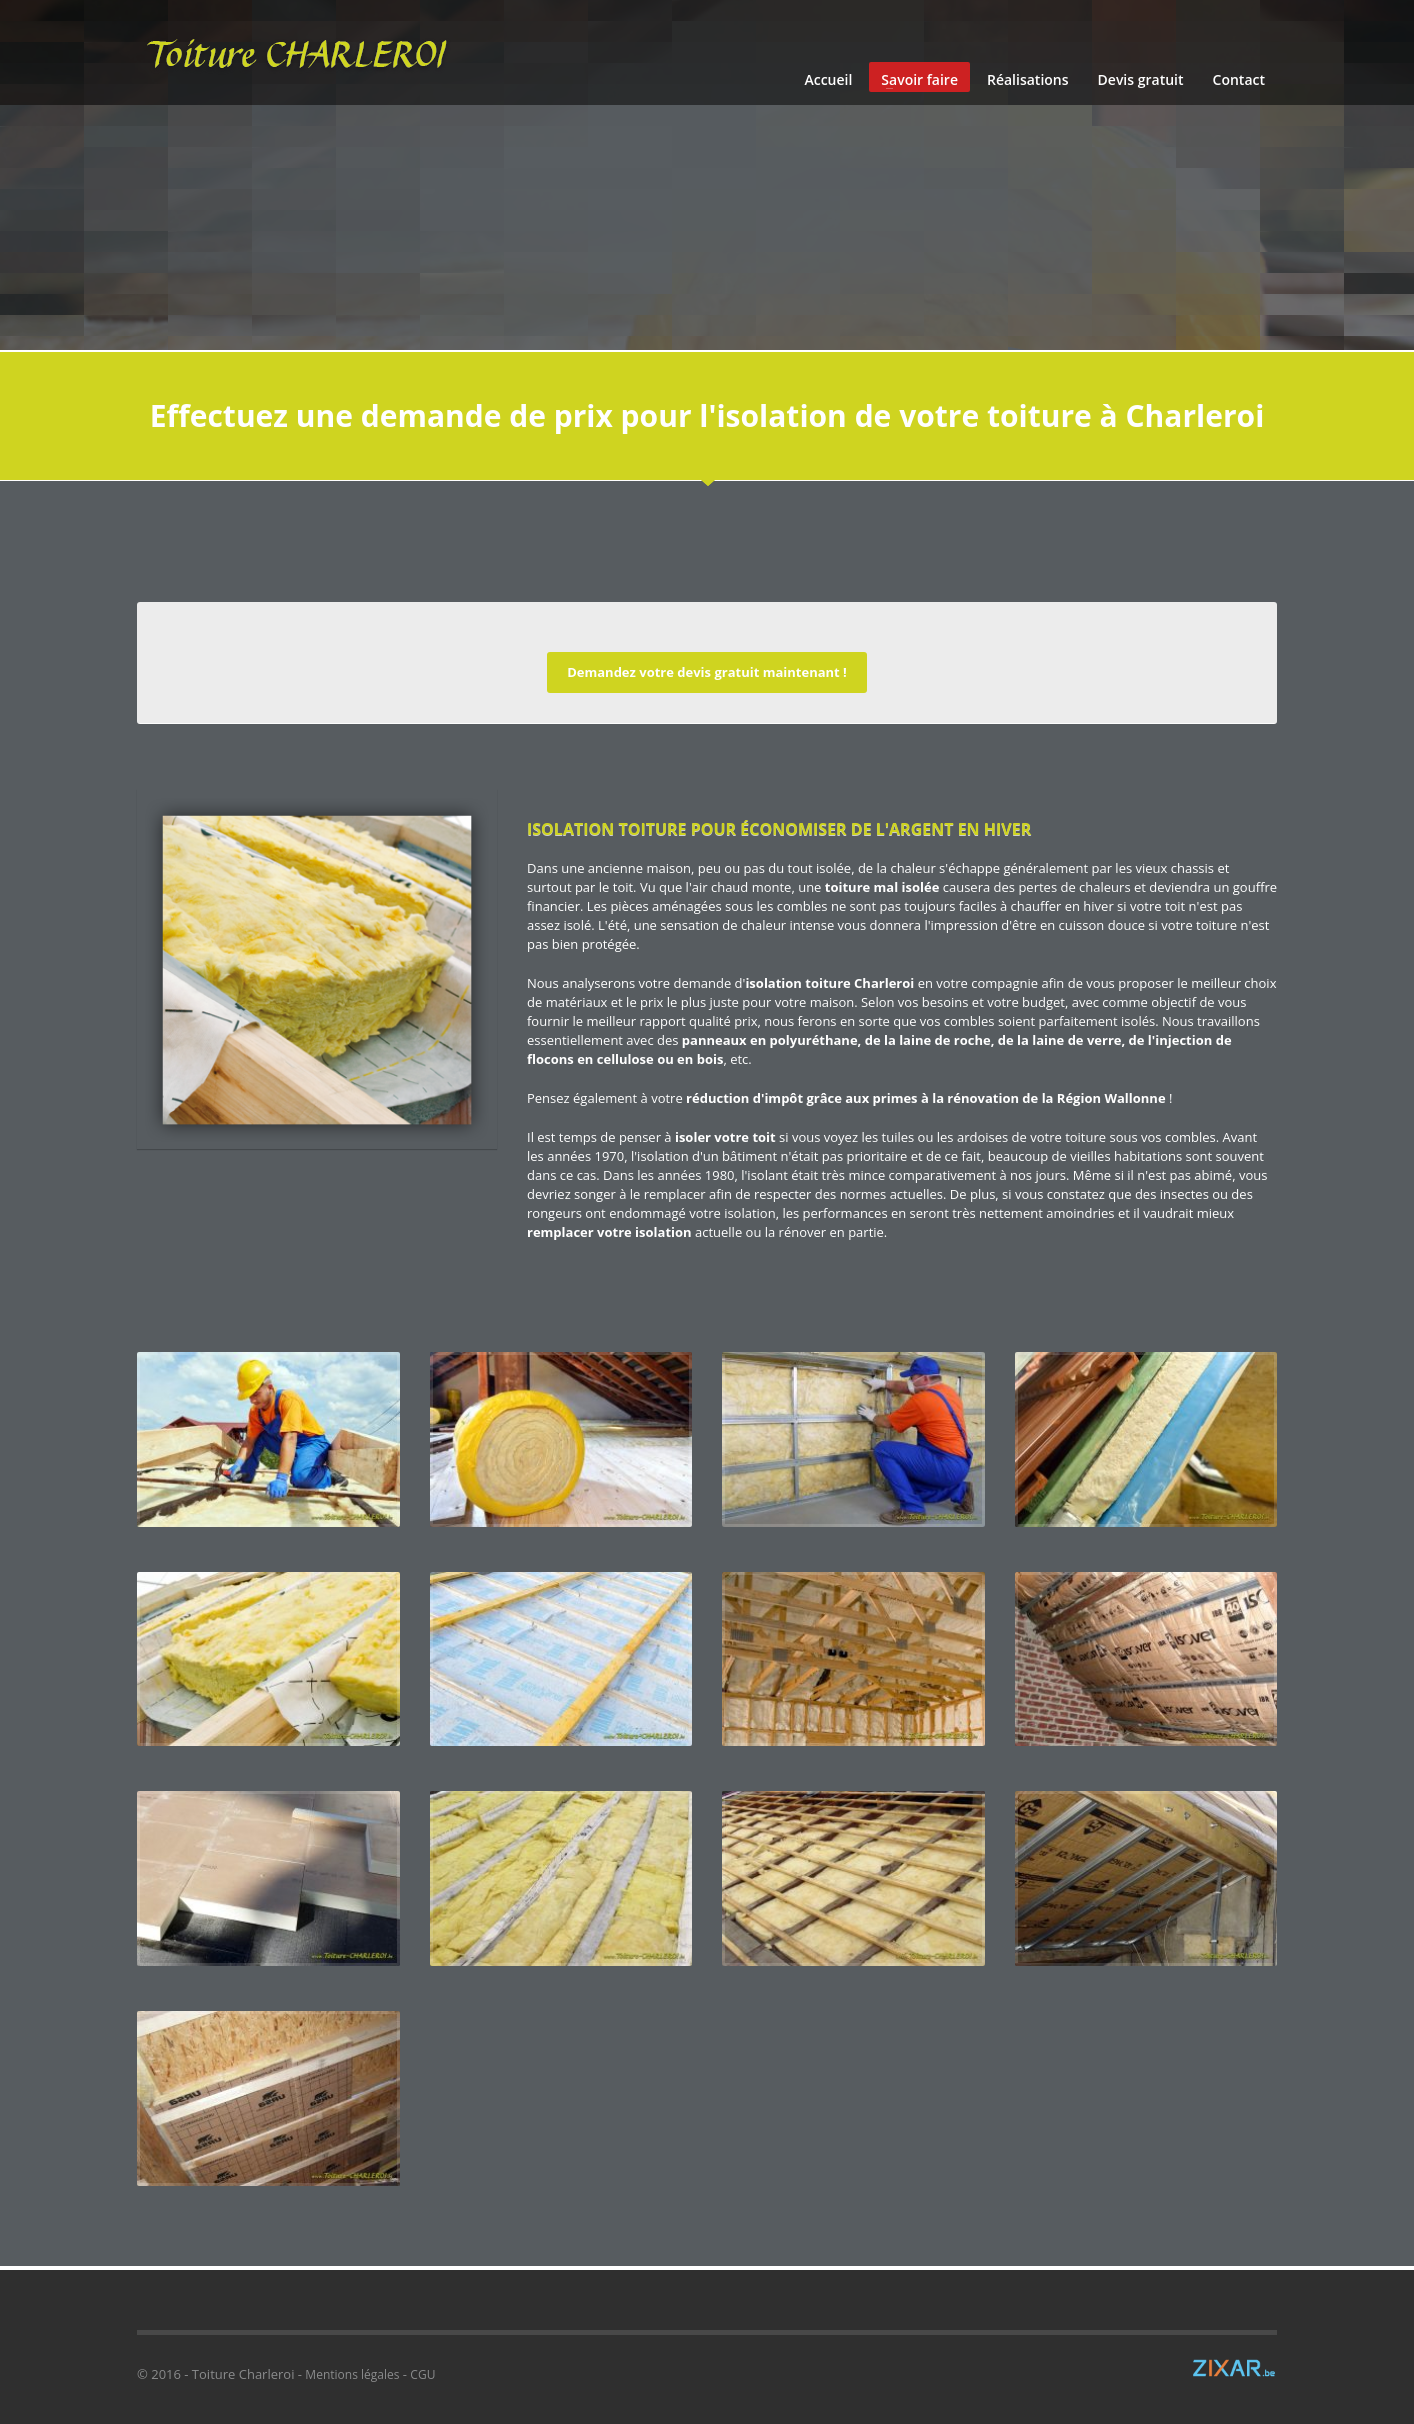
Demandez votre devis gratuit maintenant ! (707, 672)
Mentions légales (352, 2374)
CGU (422, 2374)
